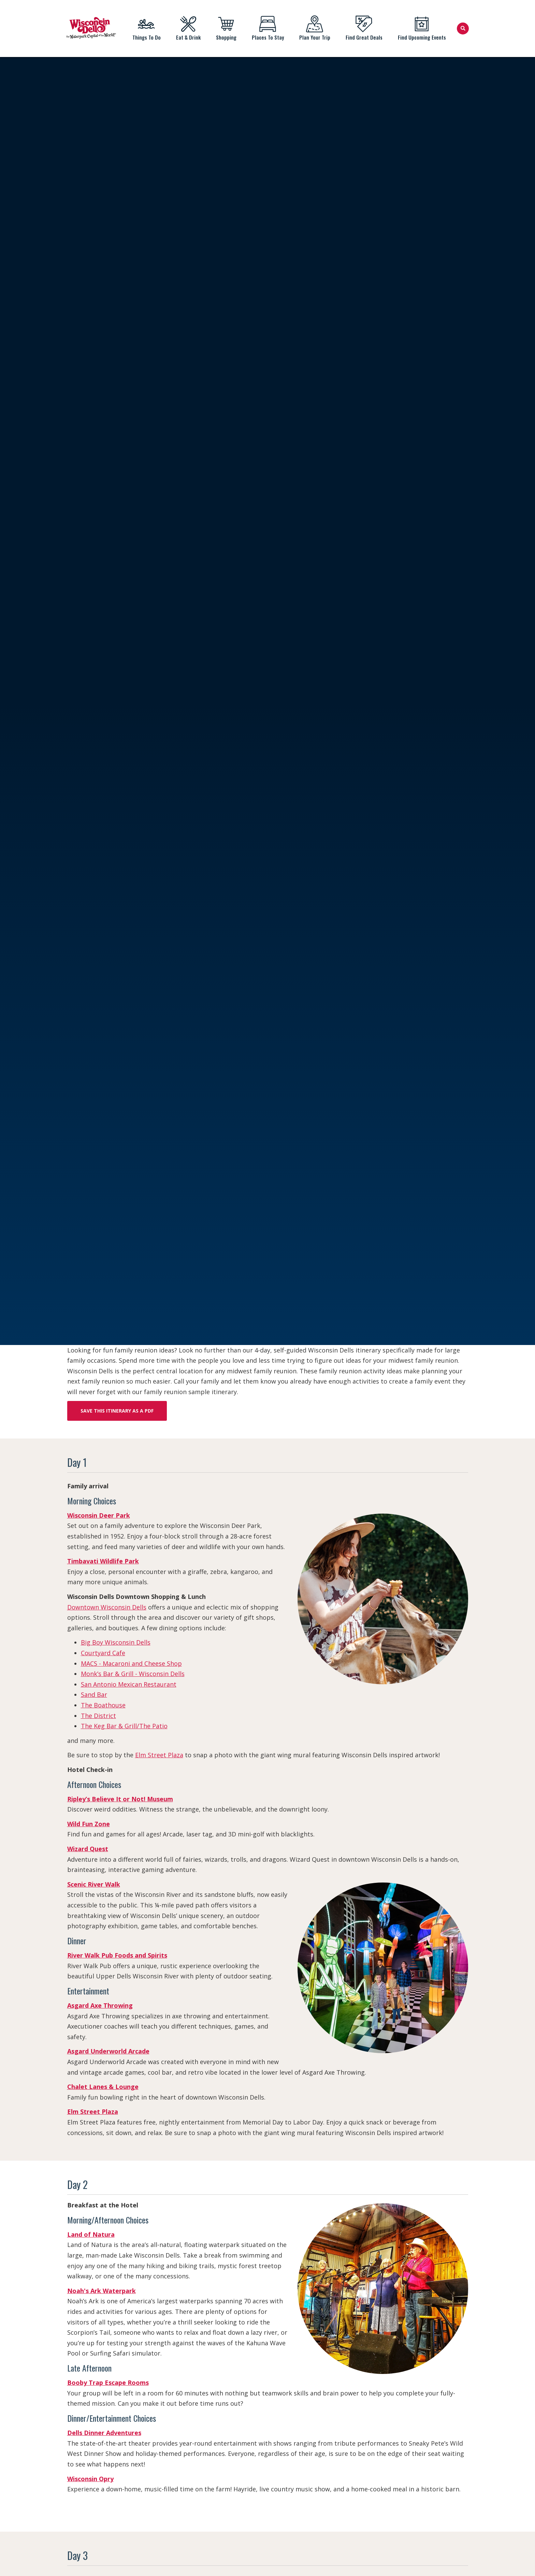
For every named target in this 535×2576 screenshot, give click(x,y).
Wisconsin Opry (90, 2479)
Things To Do (146, 28)
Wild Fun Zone (88, 1824)
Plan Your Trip (314, 28)
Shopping (226, 28)
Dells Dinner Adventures (104, 2433)
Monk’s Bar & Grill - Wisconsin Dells (133, 1674)
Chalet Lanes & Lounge (103, 2087)
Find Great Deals (364, 28)
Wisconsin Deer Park (98, 1515)
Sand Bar (94, 1694)
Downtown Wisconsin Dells (106, 1607)
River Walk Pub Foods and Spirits (117, 1955)
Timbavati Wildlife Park (103, 1561)
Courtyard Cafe (103, 1653)
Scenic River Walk (93, 1884)
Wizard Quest (87, 1849)
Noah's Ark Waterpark (101, 2291)
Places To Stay (267, 28)
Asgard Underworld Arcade (108, 2051)
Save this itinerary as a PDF (117, 1410)
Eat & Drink (188, 28)
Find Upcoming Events (421, 28)
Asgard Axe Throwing (100, 2005)
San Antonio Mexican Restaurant (128, 1684)
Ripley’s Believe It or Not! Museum (120, 1799)
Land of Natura (91, 2234)
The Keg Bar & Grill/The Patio (124, 1726)
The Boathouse (103, 1705)
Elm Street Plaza (159, 1755)
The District (98, 1716)
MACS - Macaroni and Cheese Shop (131, 1663)
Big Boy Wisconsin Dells (115, 1642)
